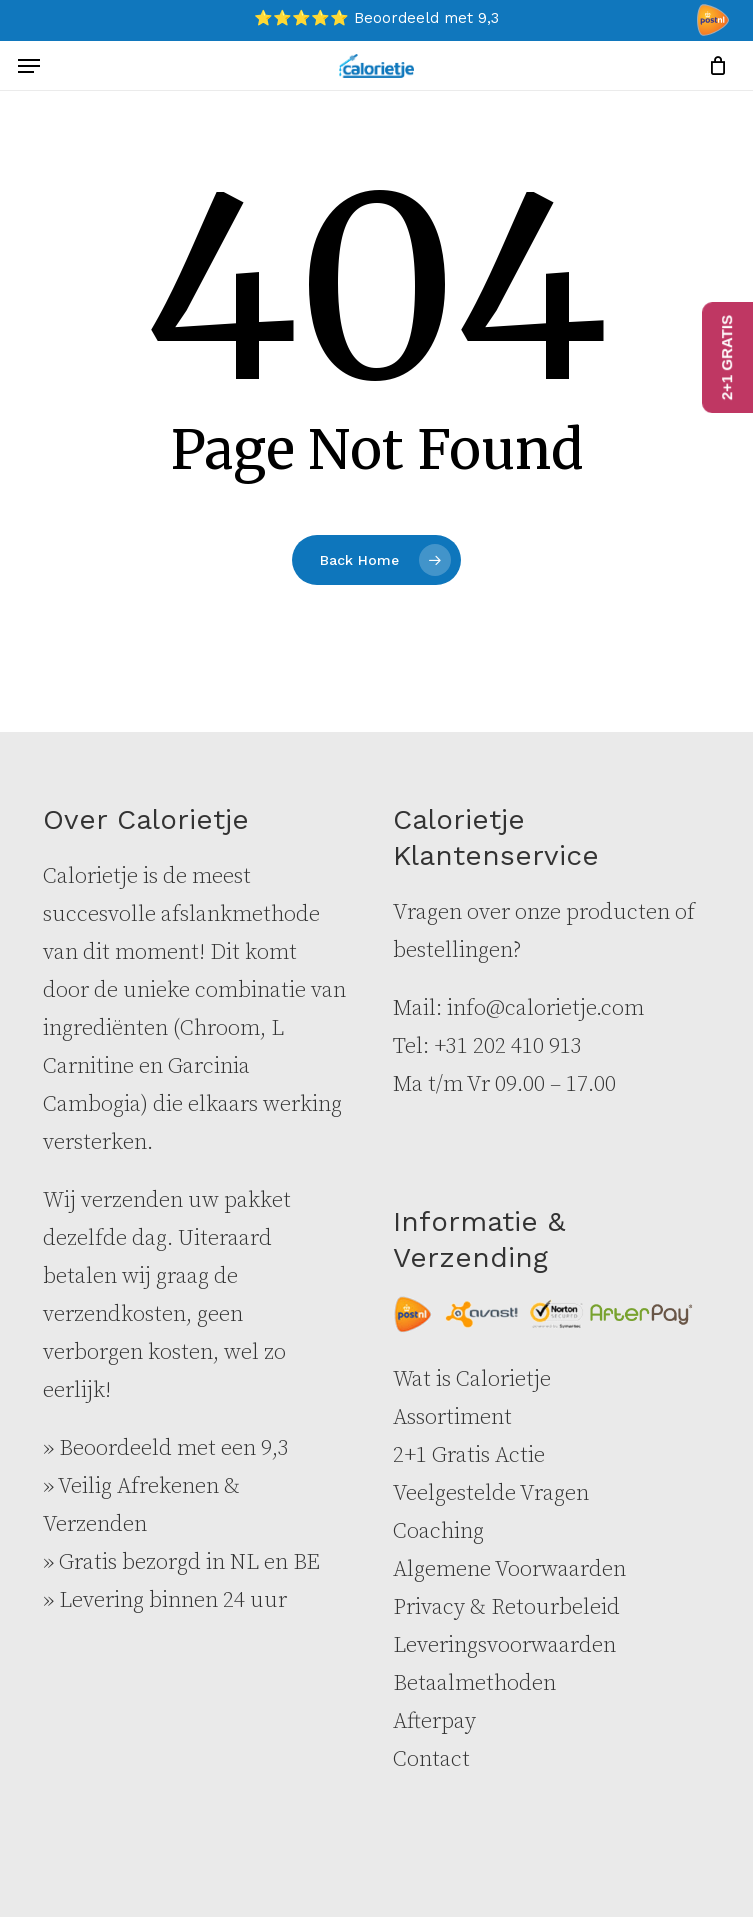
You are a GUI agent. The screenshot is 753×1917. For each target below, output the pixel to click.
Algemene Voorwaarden (509, 1569)
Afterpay (434, 1721)
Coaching (438, 1531)
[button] (29, 66)
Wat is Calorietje (472, 1379)
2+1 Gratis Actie (469, 1455)
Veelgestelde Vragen (491, 1493)
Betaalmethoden (474, 1683)
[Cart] (712, 66)
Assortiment (452, 1417)
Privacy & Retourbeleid (506, 1607)
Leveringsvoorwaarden (504, 1645)
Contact (431, 1759)
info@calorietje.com (545, 1008)
